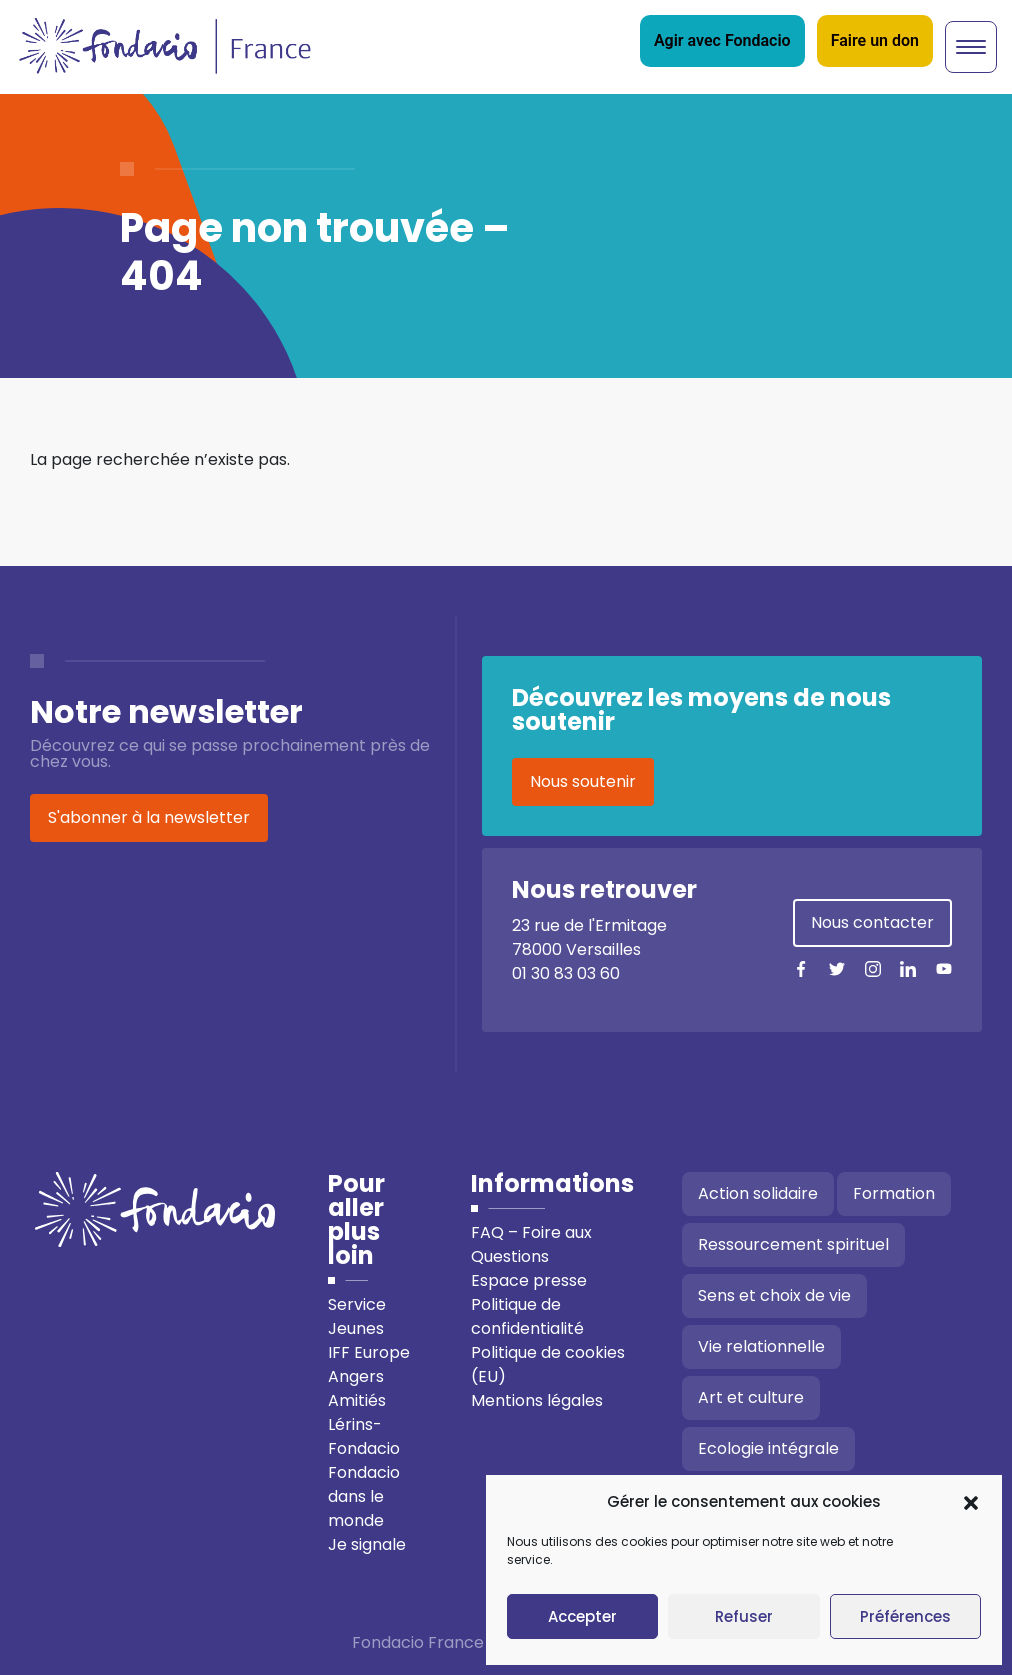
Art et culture (751, 1397)
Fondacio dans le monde (364, 1496)
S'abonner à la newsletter (149, 817)
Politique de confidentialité (527, 1316)
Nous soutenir (583, 781)
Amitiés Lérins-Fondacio (364, 1424)
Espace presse (529, 1280)
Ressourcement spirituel (793, 1244)
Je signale (367, 1544)
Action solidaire (758, 1193)
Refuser (744, 1616)
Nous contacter (872, 922)
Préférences (905, 1616)
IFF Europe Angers (369, 1364)
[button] (971, 1502)
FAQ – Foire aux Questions (531, 1244)
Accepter (582, 1616)
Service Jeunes (357, 1316)
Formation (894, 1193)
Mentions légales (537, 1400)
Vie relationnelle (761, 1346)
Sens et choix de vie (774, 1295)
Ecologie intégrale (768, 1448)
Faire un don (875, 40)
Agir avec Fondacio (722, 40)
